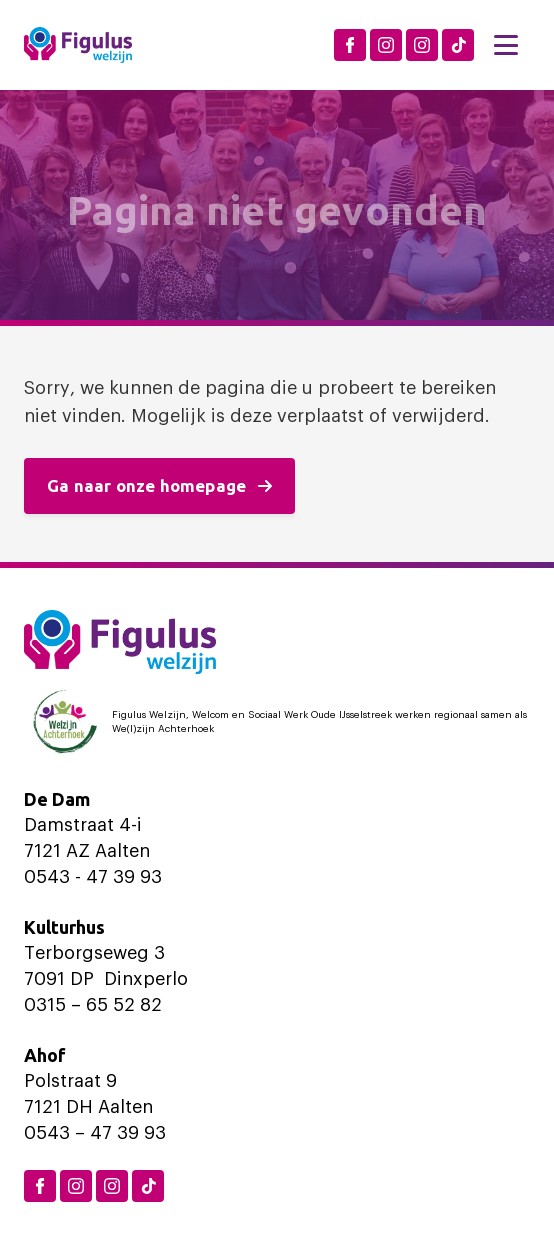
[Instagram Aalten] (422, 45)
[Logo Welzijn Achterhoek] (277, 722)
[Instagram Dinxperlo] (386, 45)
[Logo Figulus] (78, 45)
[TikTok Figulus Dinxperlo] (458, 45)
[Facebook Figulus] (350, 45)
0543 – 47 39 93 (95, 1133)
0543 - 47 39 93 (93, 877)
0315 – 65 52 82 (93, 1005)
